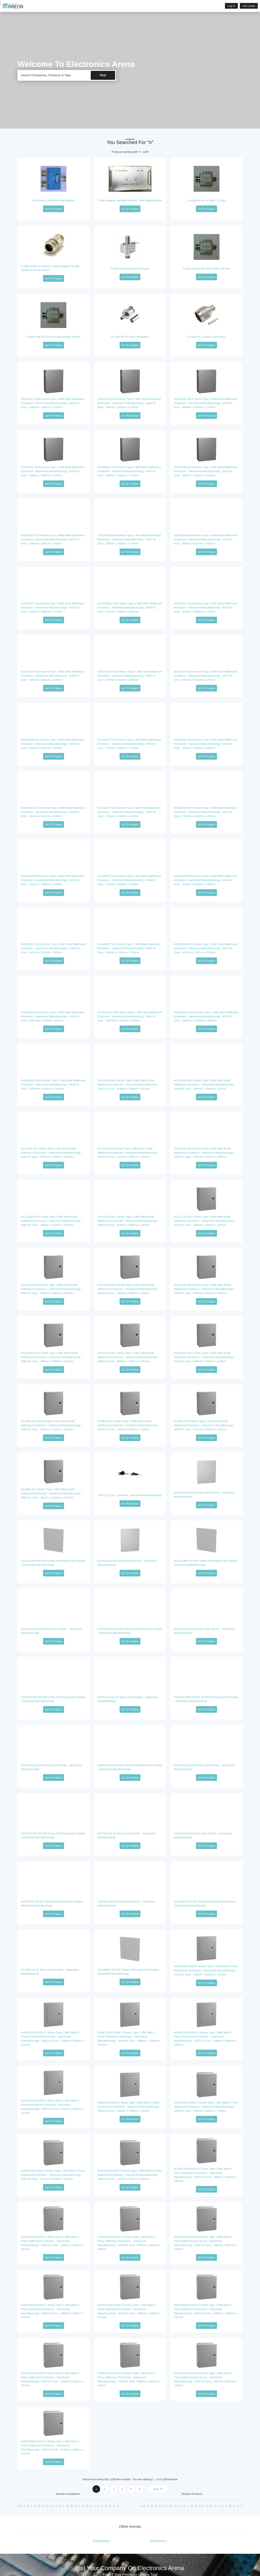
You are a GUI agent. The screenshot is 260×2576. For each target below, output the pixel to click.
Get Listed (249, 5)
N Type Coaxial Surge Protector (130, 268)
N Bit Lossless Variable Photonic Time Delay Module (130, 200)
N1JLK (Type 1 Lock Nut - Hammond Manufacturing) (130, 1495)
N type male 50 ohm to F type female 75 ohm (53, 336)
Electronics (101, 2541)
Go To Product (53, 209)
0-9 (19, 2506)
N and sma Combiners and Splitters (53, 200)
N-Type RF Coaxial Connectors (206, 336)
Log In (231, 5)
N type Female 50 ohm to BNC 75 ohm (206, 268)
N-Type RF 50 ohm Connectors (130, 336)
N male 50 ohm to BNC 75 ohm (206, 200)
